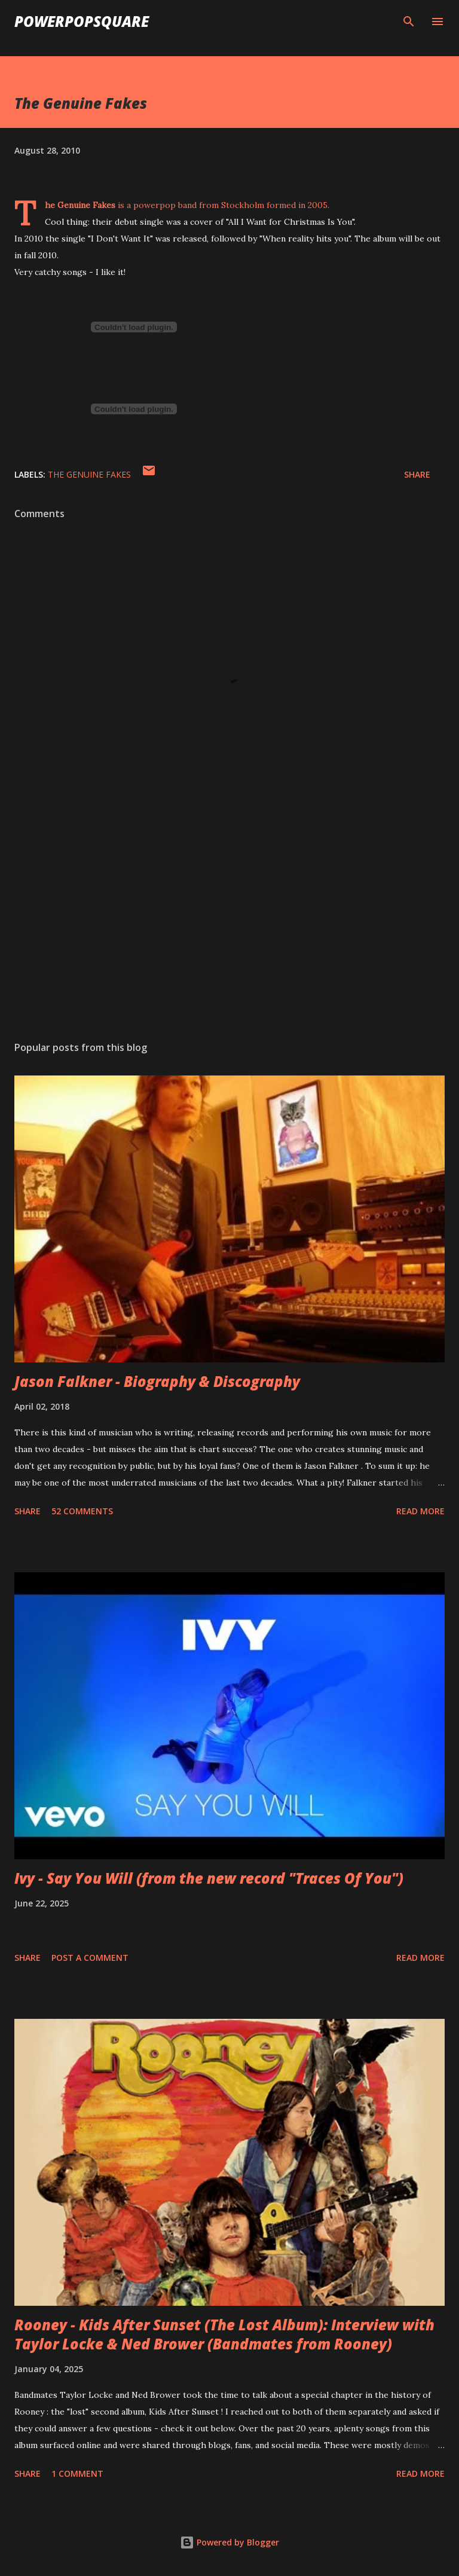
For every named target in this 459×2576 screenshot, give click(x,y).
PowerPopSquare (81, 21)
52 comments (82, 1511)
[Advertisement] (229, 919)
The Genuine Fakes (89, 474)
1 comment (77, 2473)
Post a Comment (89, 1957)
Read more (420, 1511)
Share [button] (417, 474)
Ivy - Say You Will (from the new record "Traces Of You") (208, 1878)
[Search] (409, 21)
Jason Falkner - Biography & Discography (157, 1381)
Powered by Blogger (229, 2542)
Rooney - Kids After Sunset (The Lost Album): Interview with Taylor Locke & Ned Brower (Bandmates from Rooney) (224, 2334)
